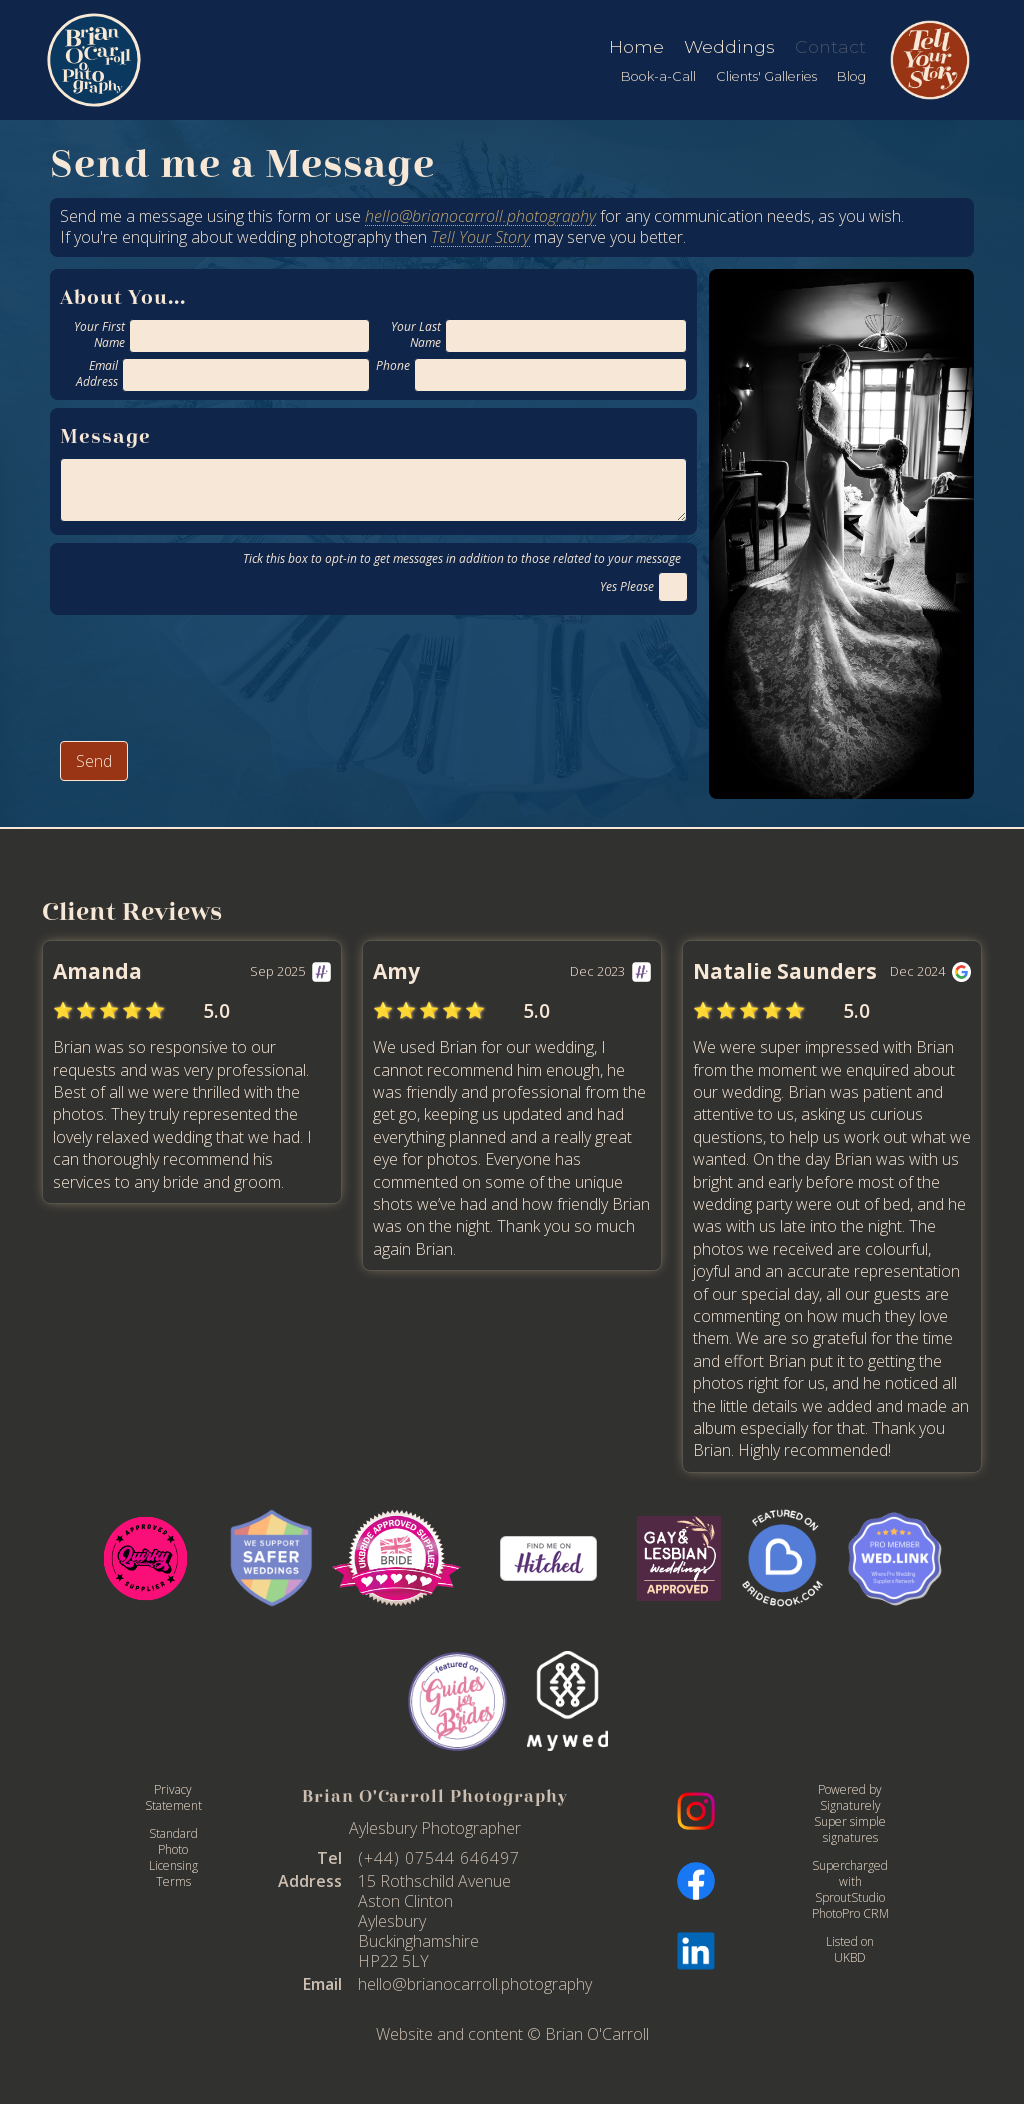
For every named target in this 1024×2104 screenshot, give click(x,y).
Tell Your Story (480, 237)
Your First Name (99, 335)
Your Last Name (416, 335)
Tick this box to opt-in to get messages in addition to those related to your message (465, 559)
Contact (830, 46)
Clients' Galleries (766, 76)
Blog (851, 76)
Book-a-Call (658, 76)
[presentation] (212, 675)
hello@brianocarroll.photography (480, 216)
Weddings (729, 46)
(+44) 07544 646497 (439, 1858)
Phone (393, 366)
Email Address (97, 374)
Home (636, 46)
